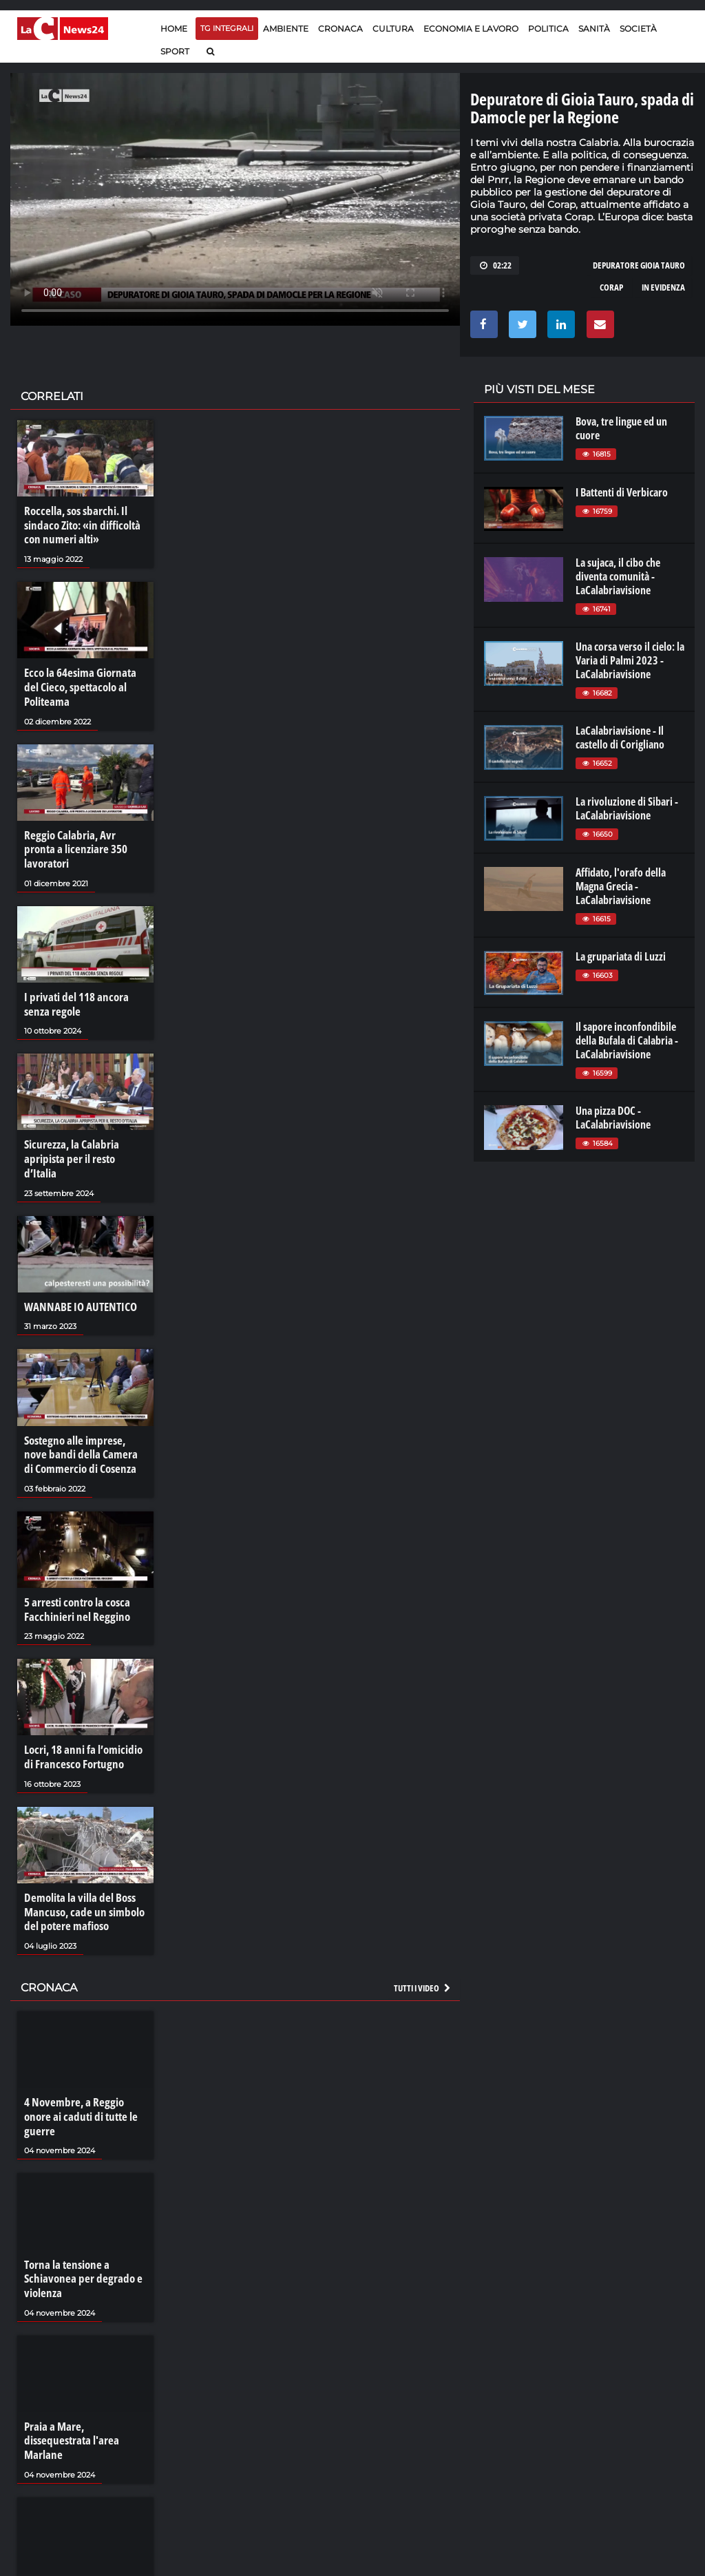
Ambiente (285, 28)
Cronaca (340, 28)
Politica (548, 28)
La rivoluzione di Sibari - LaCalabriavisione (627, 808)
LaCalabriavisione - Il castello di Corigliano (620, 737)
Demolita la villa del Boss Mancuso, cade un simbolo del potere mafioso (80, 1866)
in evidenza (663, 287)
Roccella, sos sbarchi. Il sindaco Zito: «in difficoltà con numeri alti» (79, 524)
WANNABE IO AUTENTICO (76, 1269)
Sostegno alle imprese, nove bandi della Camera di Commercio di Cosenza (83, 1415)
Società (638, 28)
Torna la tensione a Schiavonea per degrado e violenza (78, 2215)
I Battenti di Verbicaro (622, 492)
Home (173, 28)
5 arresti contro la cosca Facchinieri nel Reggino (74, 1567)
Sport (174, 51)
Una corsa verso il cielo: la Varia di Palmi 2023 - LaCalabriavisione (630, 660)
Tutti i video (423, 1941)
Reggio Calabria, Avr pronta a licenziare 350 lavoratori (82, 837)
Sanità (594, 28)
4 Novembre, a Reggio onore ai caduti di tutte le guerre (84, 2062)
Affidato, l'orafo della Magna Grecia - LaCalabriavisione (621, 886)
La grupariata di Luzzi (621, 956)
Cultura (393, 28)
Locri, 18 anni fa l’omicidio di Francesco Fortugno (80, 1713)
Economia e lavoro (470, 28)
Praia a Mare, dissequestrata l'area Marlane (84, 2368)
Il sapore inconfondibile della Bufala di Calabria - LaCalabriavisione (627, 1040)
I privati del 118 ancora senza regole (73, 983)
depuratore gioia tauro (639, 265)
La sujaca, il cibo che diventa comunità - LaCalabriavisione (618, 576)
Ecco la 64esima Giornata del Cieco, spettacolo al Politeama (84, 684)
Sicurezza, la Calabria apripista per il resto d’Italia (83, 1130)
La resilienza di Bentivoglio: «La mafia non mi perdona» (82, 2514)
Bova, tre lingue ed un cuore (621, 428)
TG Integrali (226, 28)
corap (611, 287)
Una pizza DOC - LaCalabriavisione (613, 1117)
